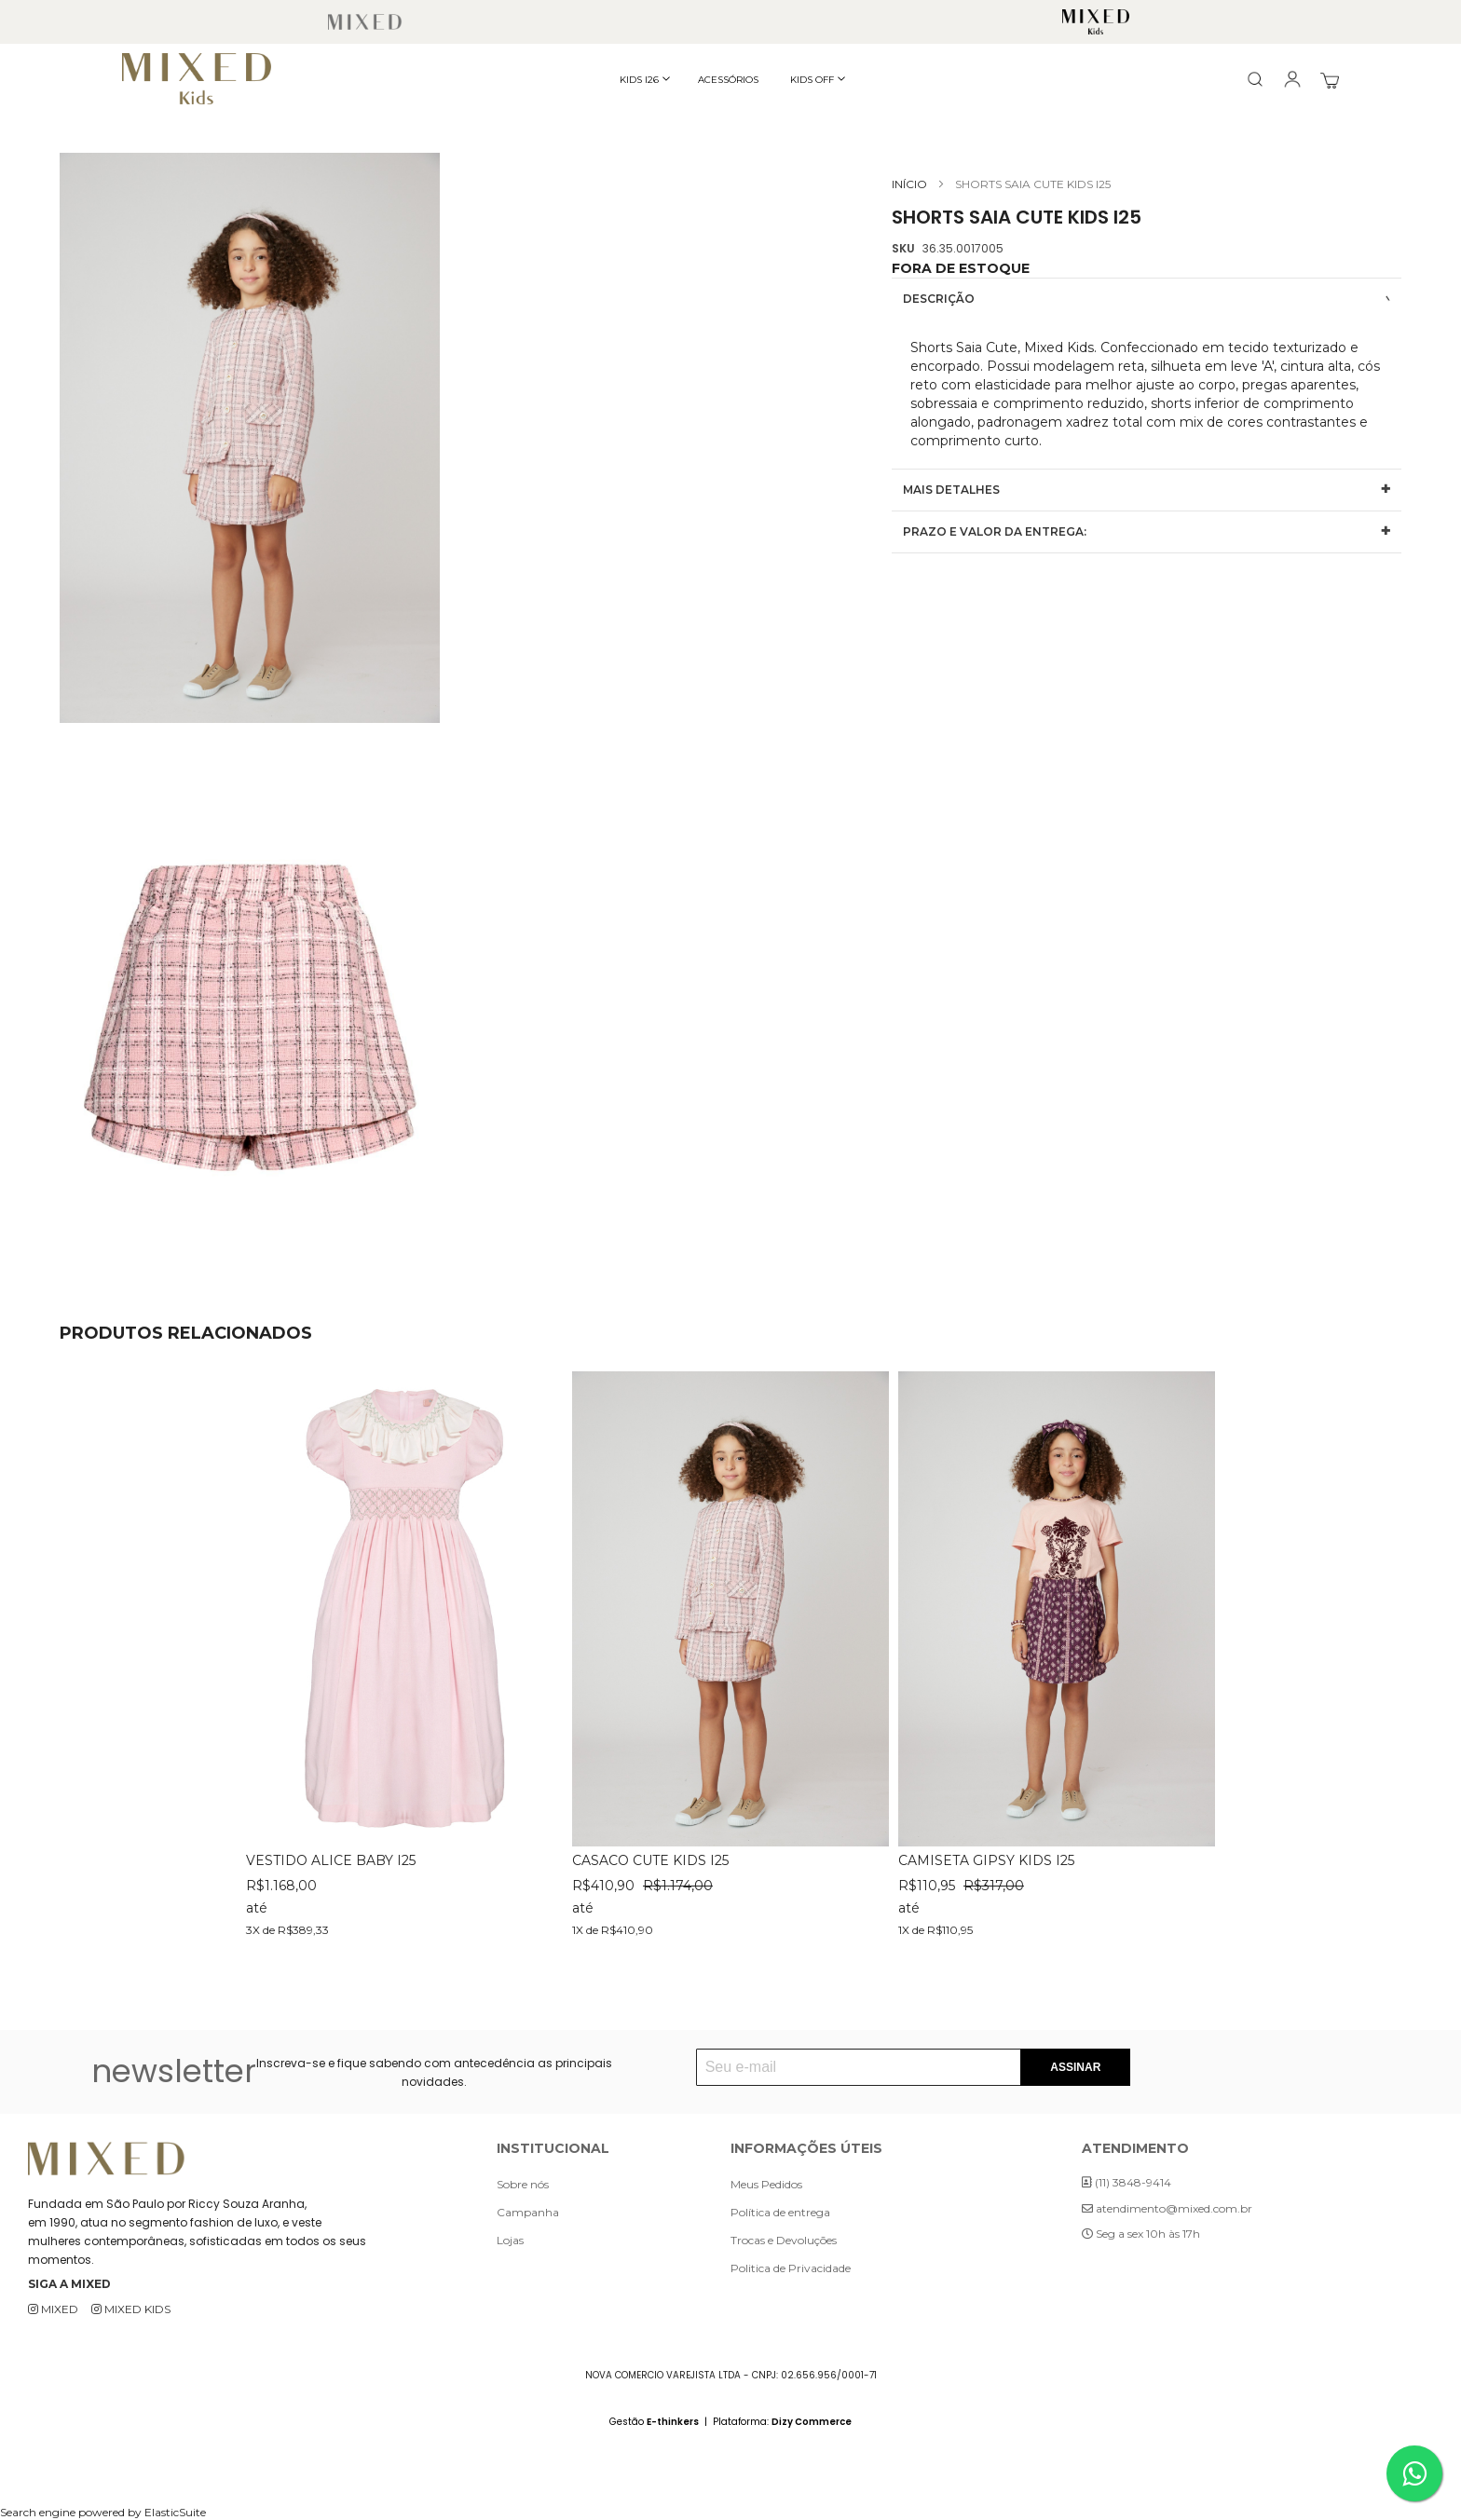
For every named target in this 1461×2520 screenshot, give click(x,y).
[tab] (1146, 299)
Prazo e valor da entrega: (994, 531)
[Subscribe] (1075, 2067)
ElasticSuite (175, 2512)
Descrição (939, 299)
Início (909, 184)
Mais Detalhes (951, 490)
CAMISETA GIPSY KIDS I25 (986, 1860)
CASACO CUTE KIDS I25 (650, 1860)
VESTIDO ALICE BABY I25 (331, 1860)
